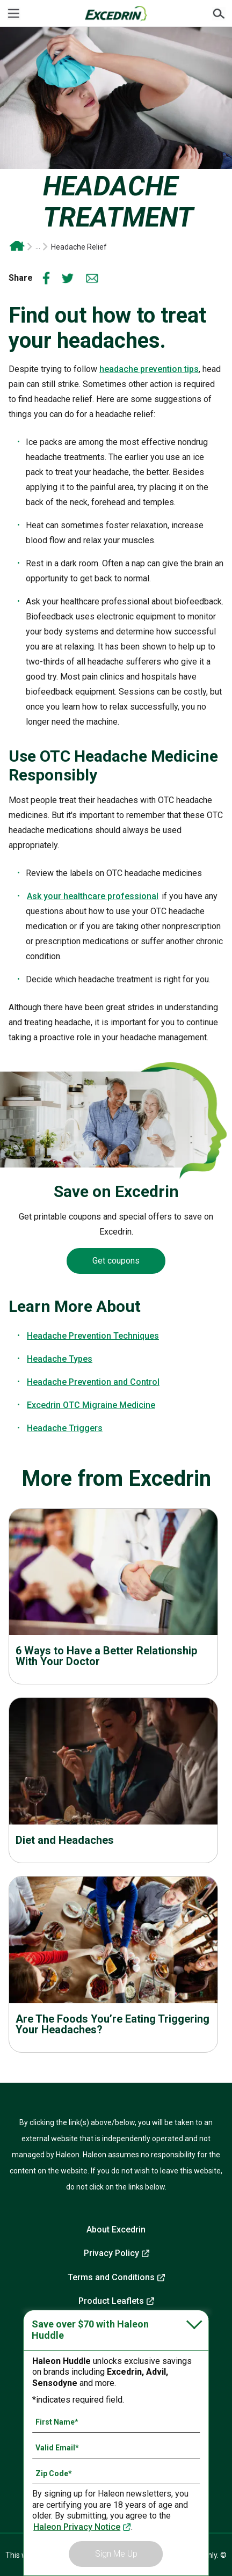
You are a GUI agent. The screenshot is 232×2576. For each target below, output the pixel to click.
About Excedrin (116, 2229)
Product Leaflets (111, 2301)
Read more (113, 1591)
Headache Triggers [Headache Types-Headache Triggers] (65, 1428)
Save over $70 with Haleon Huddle (90, 2329)
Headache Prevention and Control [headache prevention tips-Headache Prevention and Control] (93, 1382)
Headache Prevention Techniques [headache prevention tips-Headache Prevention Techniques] (93, 1336)
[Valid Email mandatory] (116, 2447)
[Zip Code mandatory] (116, 2473)
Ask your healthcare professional (92, 896)
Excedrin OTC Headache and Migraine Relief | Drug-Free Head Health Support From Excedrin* (17, 247)
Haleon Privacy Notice (76, 2527)
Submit (218, 13)
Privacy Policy (111, 2253)
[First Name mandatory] (116, 2422)
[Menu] (13, 13)
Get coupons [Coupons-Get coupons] (116, 1261)
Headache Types (59, 1359)
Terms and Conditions (111, 2277)
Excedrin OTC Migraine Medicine (91, 1405)
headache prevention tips (149, 369)
